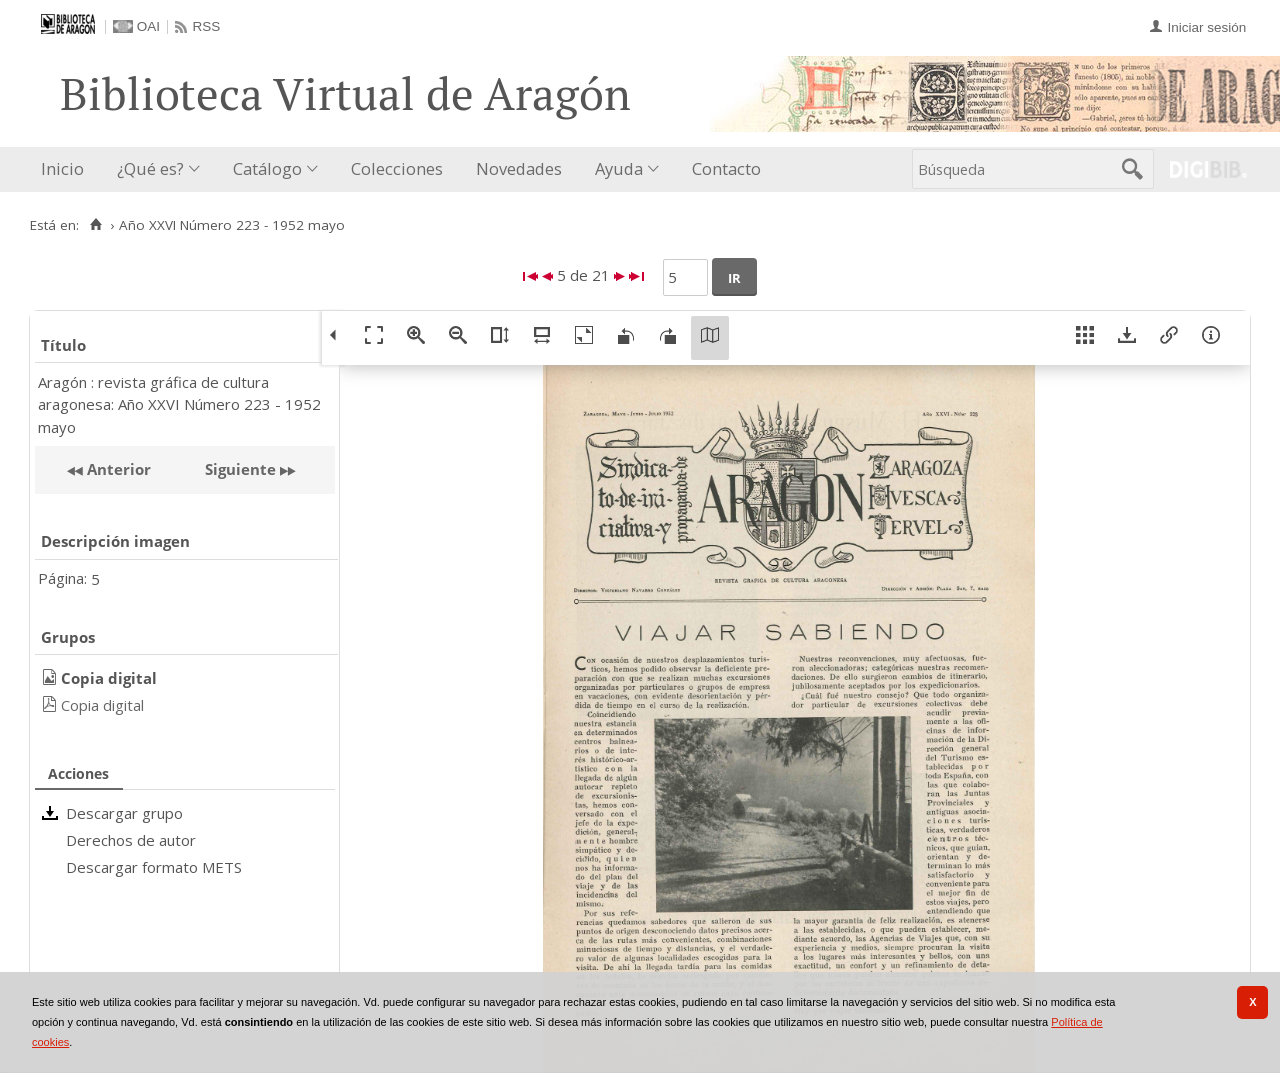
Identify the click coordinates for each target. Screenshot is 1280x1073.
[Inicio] (95, 225)
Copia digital (102, 705)
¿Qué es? (150, 168)
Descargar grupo (124, 813)
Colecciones (397, 168)
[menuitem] (67, 169)
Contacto (726, 168)
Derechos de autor (131, 840)
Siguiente (240, 469)
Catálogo (267, 168)
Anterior (117, 469)
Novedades (519, 168)
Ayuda (619, 168)
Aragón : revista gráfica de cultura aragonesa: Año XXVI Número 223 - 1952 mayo (179, 404)
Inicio (62, 168)
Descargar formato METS (154, 867)
